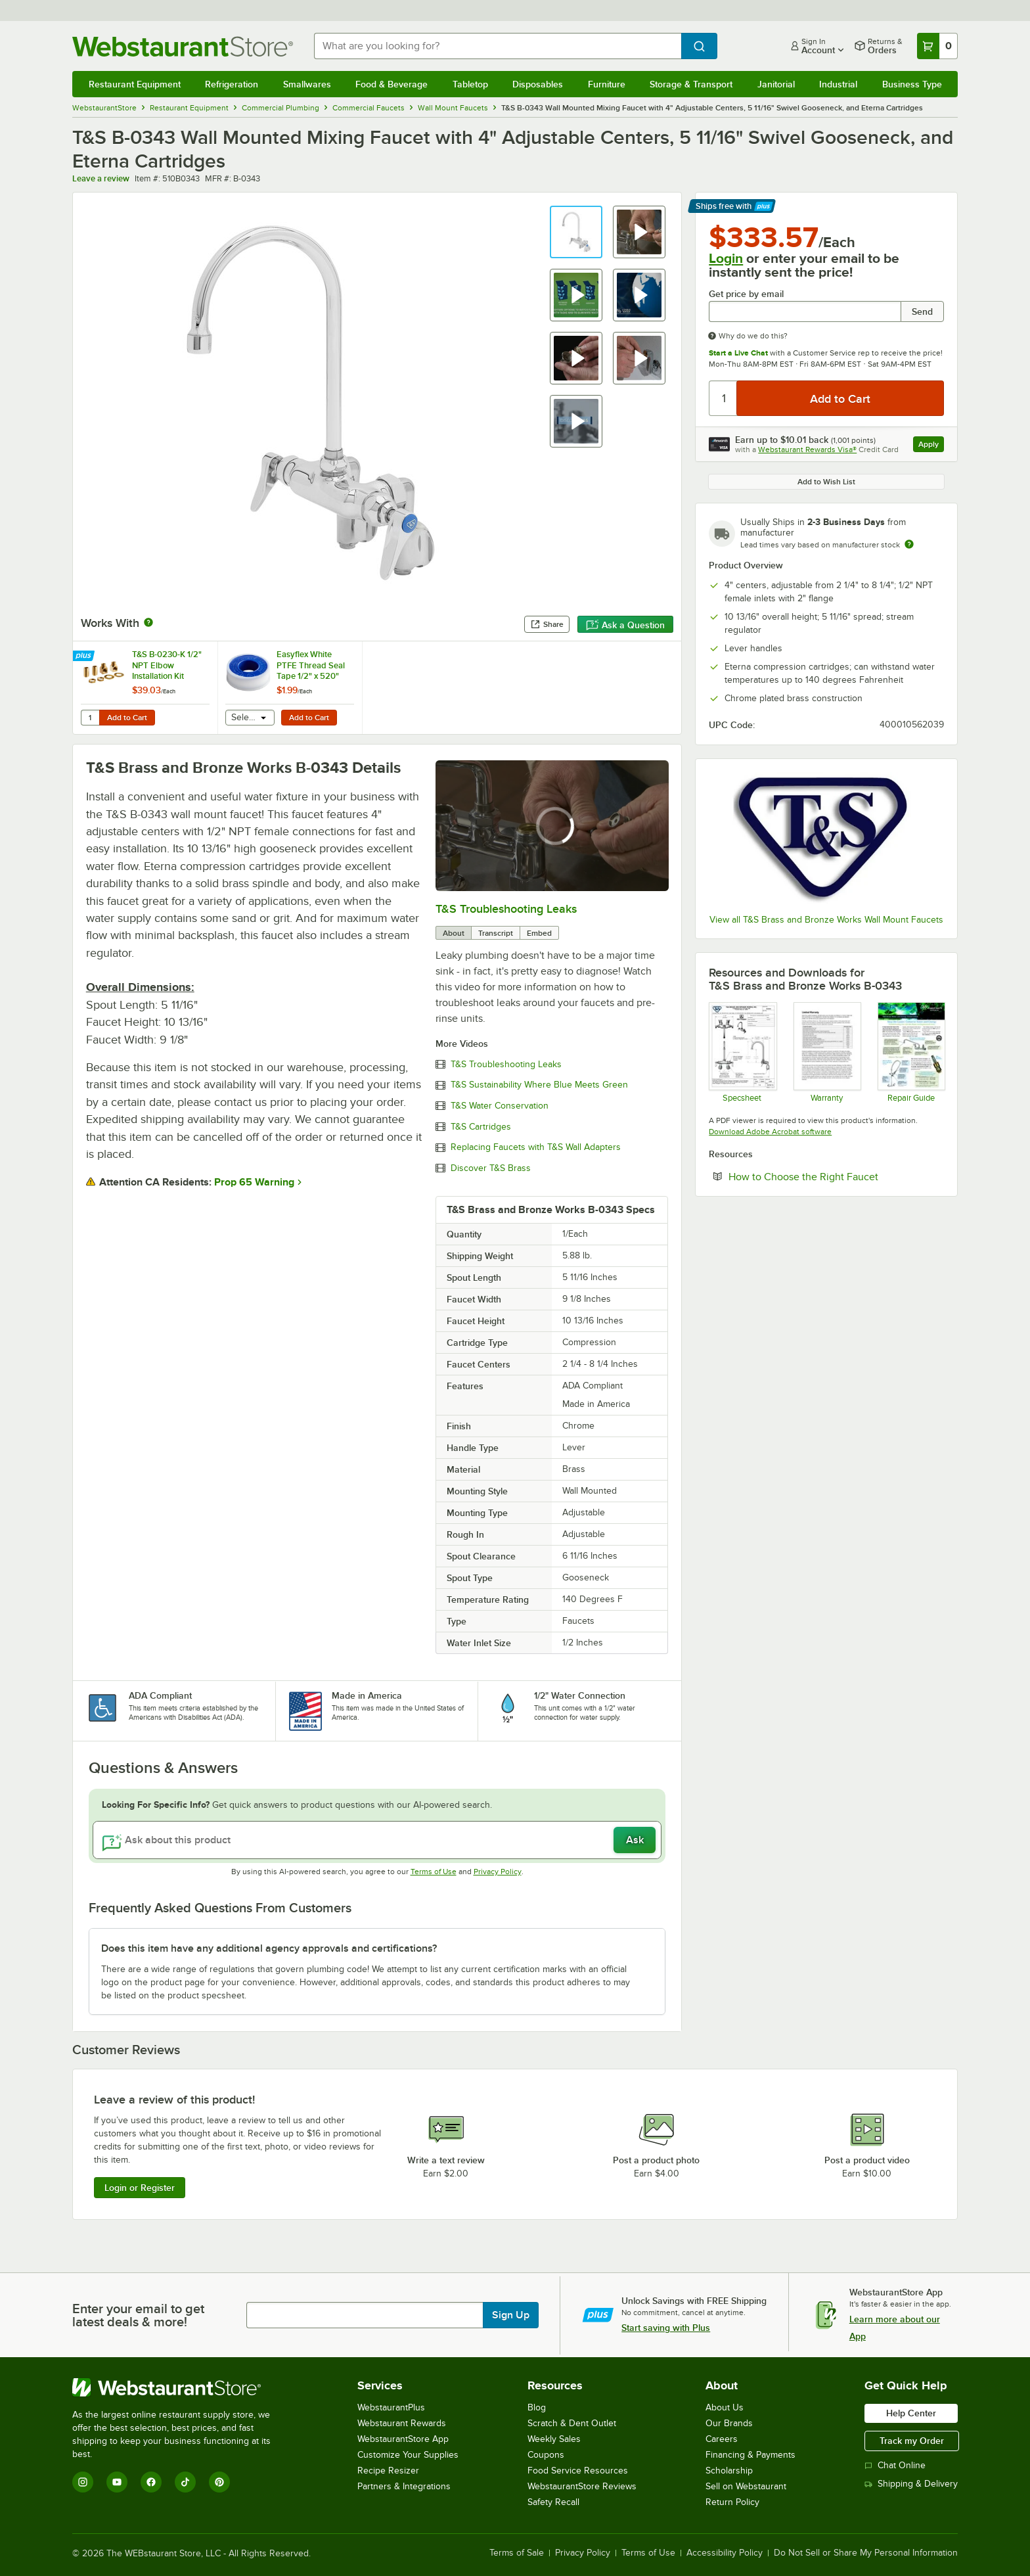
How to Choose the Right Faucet (836, 1176)
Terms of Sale (516, 2553)
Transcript (495, 933)
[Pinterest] (219, 2482)
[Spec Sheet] (742, 1052)
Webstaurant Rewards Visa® (807, 449)
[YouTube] (116, 2482)
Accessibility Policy (724, 2553)
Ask (635, 1840)
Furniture (606, 84)
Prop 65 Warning (254, 1182)
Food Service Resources (577, 2470)
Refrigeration (231, 84)
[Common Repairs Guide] (911, 1052)
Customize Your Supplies (408, 2455)
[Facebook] (151, 2482)
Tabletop (470, 84)
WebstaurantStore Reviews (582, 2486)
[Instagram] (82, 2482)
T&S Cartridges (481, 1127)
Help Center (911, 2413)
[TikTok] (185, 2482)
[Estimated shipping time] (909, 544)
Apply (931, 446)
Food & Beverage (391, 84)
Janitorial (776, 84)
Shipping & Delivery (911, 2484)
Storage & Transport (691, 84)
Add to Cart (127, 717)
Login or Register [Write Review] (139, 2187)
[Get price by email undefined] (805, 311)
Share (547, 624)
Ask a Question (625, 625)
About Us (724, 2407)
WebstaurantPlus (391, 2407)
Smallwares (307, 84)
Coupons (545, 2455)
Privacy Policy (498, 1871)
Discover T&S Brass (491, 1168)
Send (922, 311)
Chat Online (895, 2465)
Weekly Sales (554, 2439)
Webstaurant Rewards (401, 2423)
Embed (539, 933)
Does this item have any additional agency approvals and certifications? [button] (269, 1948)
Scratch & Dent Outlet (571, 2423)
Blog (536, 2407)
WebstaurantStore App (403, 2439)
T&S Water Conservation (500, 1106)
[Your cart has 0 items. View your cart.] (937, 46)
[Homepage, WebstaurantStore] (182, 46)
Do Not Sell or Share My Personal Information (866, 2553)
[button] (576, 232)
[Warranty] (827, 1052)
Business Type (912, 84)
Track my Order (912, 2440)
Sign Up (510, 2315)
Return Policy (732, 2502)
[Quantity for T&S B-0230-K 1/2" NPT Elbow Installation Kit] (90, 717)
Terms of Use (434, 1871)
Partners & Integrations (404, 2486)
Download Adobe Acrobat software (770, 1131)
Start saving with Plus (665, 2327)
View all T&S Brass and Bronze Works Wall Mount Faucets (826, 920)
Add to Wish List (826, 481)
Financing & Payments (750, 2455)
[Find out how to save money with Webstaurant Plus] (85, 656)
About (453, 933)
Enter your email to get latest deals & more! (138, 2315)
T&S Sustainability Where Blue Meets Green (539, 1085)
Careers (721, 2439)
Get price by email (746, 294)
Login (726, 258)
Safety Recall (553, 2502)
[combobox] (498, 46)
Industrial (838, 84)
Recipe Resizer (388, 2470)
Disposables (537, 84)
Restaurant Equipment (135, 84)
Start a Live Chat (738, 352)
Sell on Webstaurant (745, 2486)
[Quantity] (723, 398)
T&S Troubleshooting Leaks (506, 908)
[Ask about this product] (377, 1840)
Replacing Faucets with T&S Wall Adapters (536, 1147)
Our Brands (729, 2423)
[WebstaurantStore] (180, 2387)
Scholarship (729, 2470)
